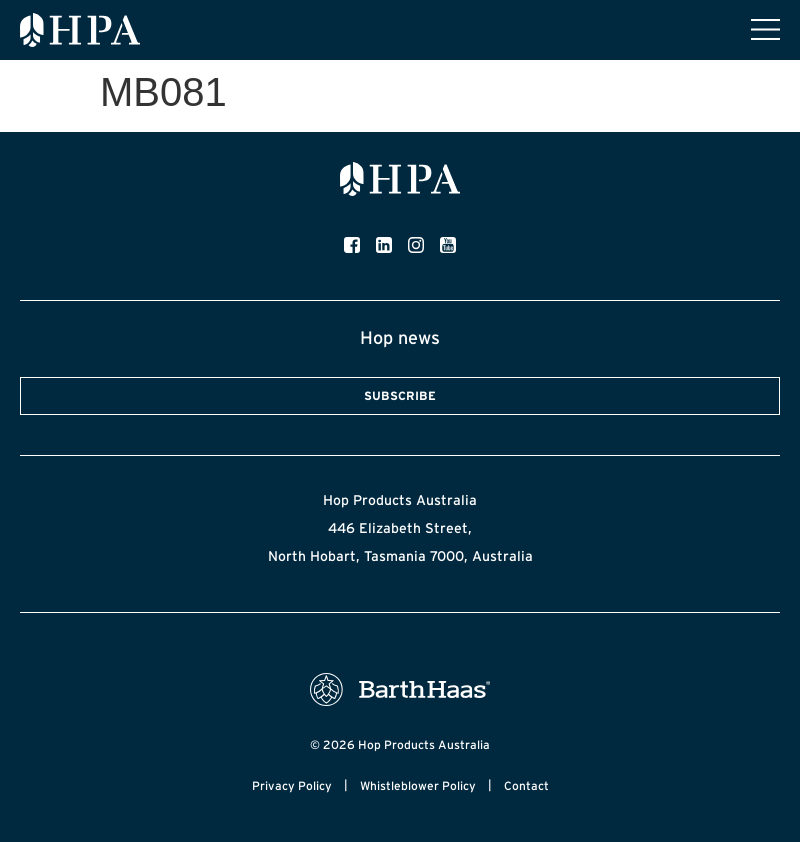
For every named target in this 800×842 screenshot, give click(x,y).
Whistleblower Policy (418, 785)
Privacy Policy (292, 785)
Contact (526, 785)
